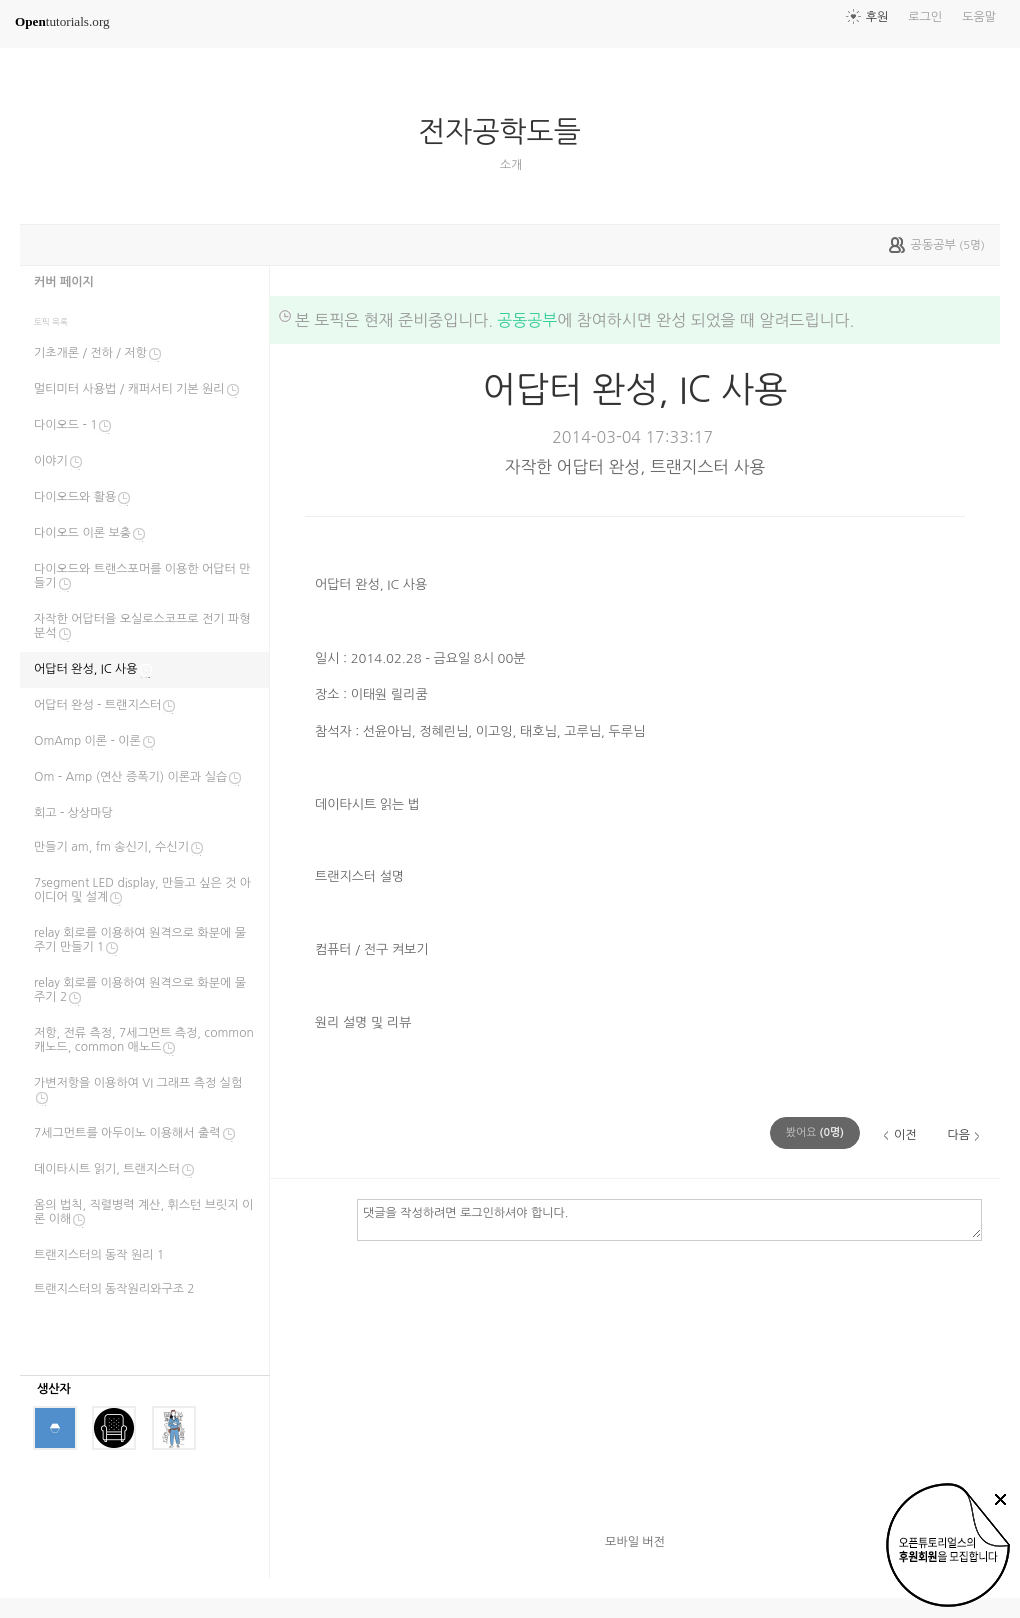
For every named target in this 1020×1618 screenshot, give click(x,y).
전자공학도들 (507, 132)
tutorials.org (62, 21)
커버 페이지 (64, 282)
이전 (905, 1135)
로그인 (925, 17)
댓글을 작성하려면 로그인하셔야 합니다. (669, 1219)
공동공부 (527, 320)
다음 (958, 1135)
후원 (877, 17)
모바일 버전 (635, 1542)
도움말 (979, 17)
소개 (511, 165)
